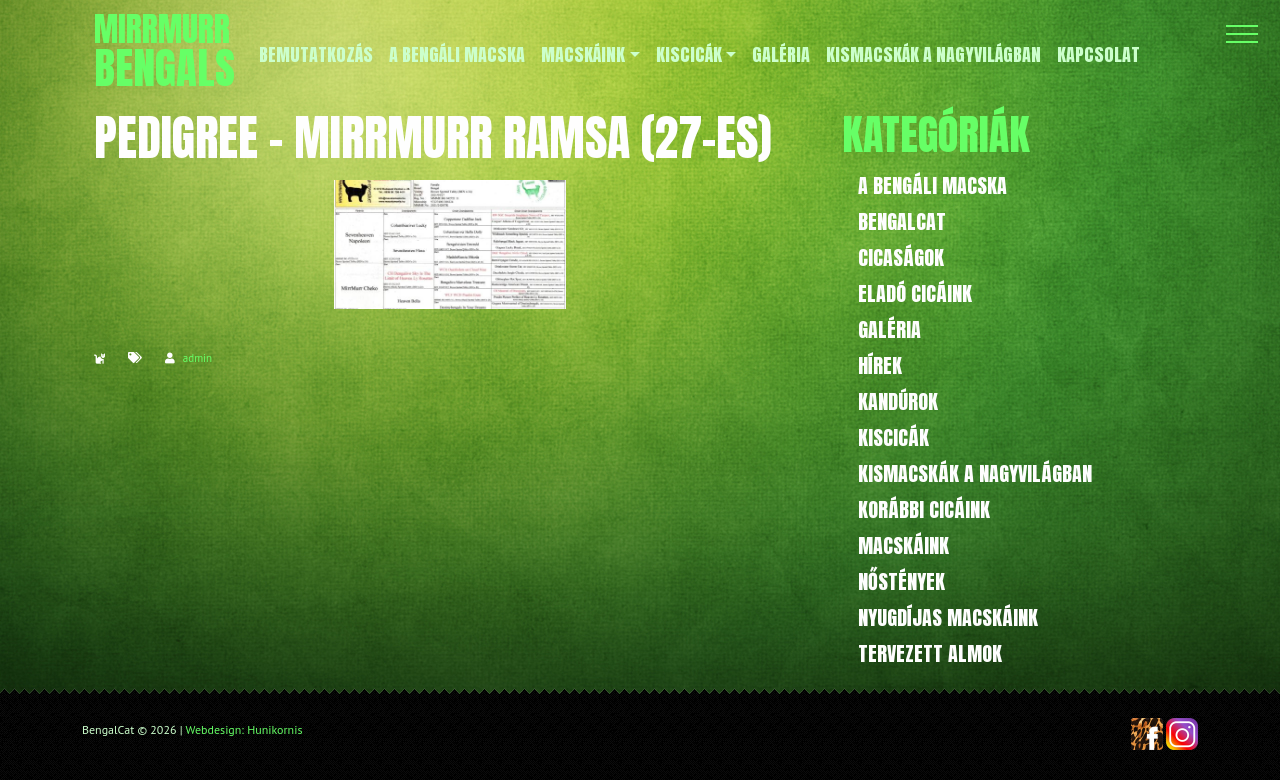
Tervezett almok (930, 653)
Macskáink (903, 545)
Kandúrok (898, 401)
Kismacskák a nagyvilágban (975, 473)
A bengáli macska (932, 185)
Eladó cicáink (915, 293)
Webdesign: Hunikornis (244, 729)
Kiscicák (893, 437)
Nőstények (901, 581)
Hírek (880, 365)
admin (197, 358)
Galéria (889, 329)
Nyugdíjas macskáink (948, 617)
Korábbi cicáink (924, 509)
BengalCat (902, 221)
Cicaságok (901, 257)
